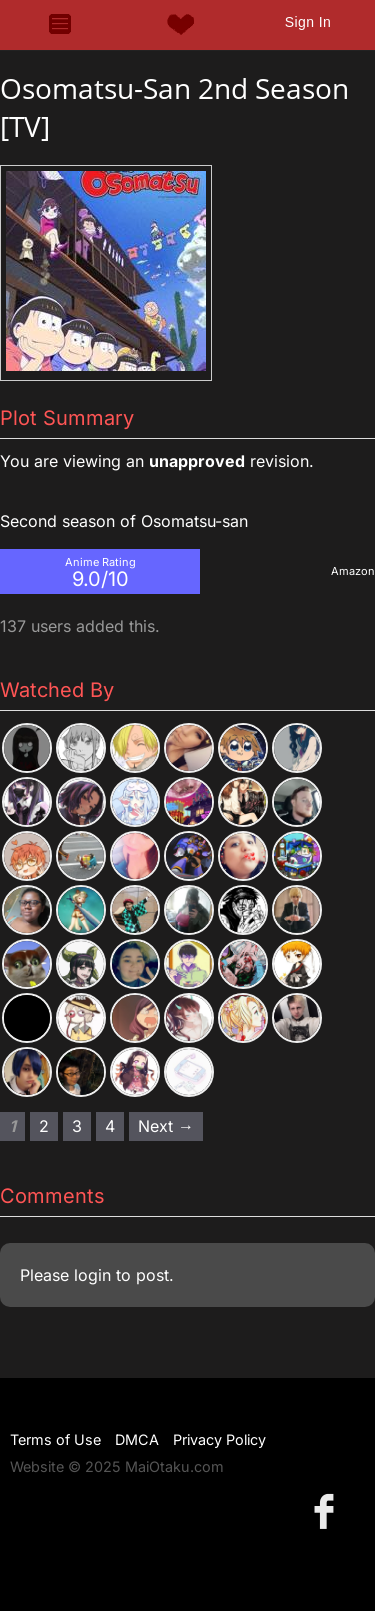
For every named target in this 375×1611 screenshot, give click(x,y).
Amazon (353, 571)
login (92, 1275)
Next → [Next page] (166, 1126)
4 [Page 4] (110, 1126)
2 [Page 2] (44, 1126)
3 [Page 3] (77, 1126)
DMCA (137, 1439)
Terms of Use (55, 1439)
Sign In (308, 22)
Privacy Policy (219, 1439)
